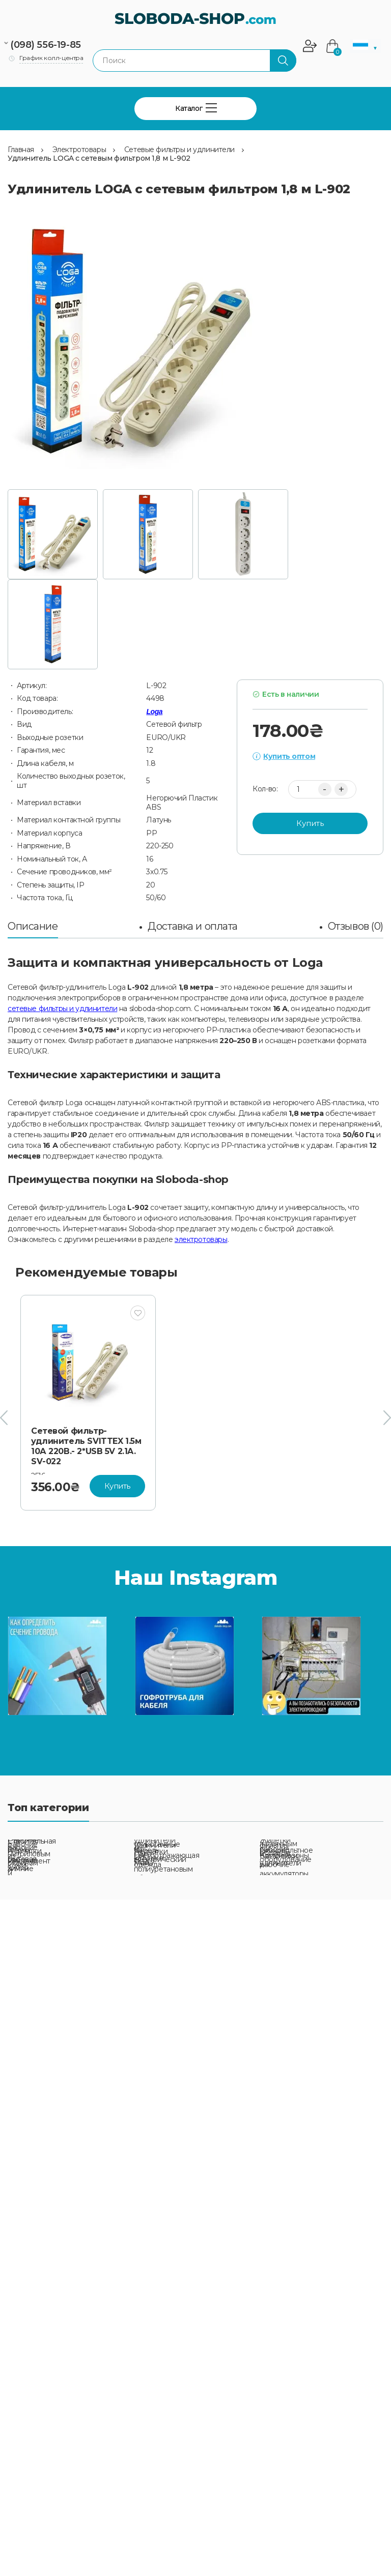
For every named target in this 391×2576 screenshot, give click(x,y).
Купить (310, 823)
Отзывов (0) (355, 926)
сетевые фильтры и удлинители (62, 1008)
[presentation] (4, 1418)
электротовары (201, 1239)
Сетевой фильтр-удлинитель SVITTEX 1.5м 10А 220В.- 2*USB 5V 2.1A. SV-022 (86, 1446)
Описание (33, 926)
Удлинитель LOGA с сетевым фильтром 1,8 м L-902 (99, 158)
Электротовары (79, 149)
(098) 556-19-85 (45, 44)
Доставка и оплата (193, 926)
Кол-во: (265, 789)
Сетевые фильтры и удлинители (179, 149)
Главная (21, 149)
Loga (154, 711)
